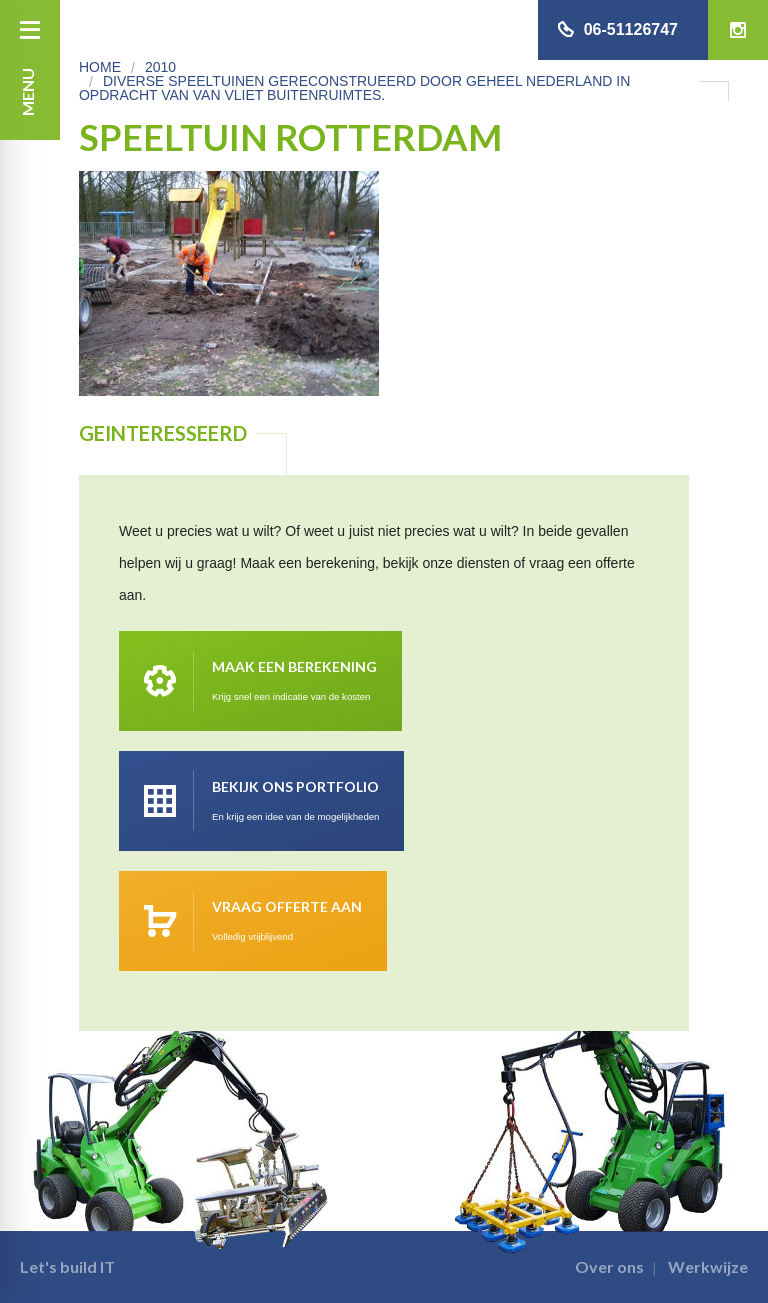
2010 (160, 67)
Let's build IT (67, 1266)
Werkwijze (708, 1266)
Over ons (609, 1266)
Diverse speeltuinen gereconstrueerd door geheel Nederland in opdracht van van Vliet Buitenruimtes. (354, 88)
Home (100, 67)
